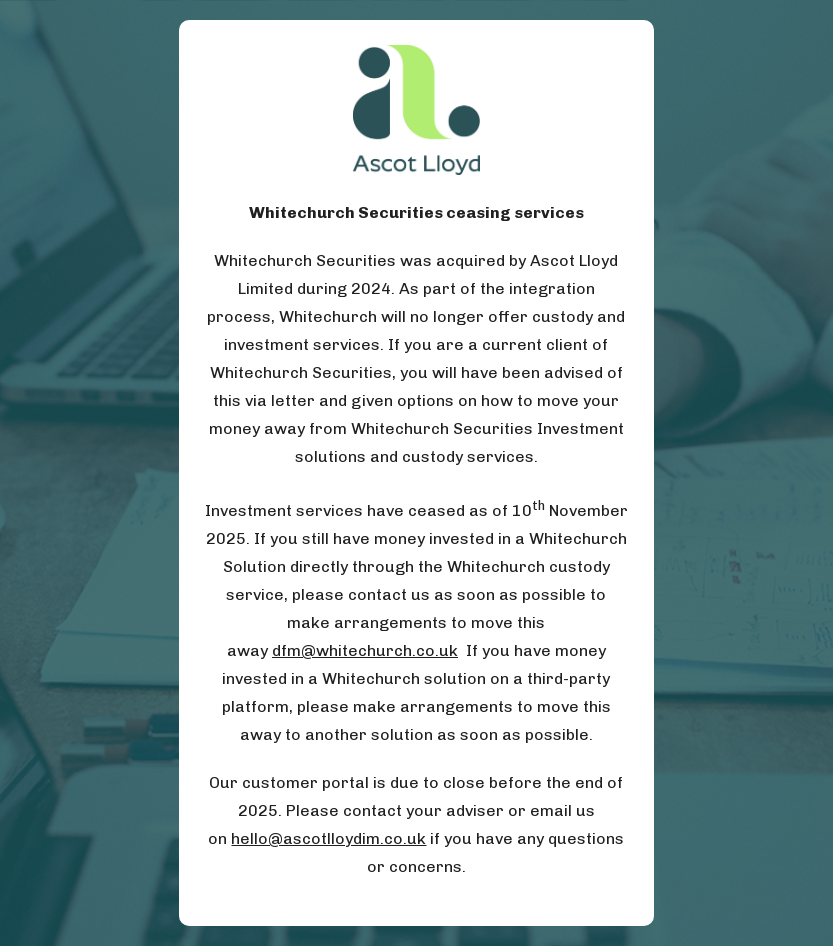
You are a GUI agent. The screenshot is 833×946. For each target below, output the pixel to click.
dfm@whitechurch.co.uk (365, 650)
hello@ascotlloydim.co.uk (328, 838)
